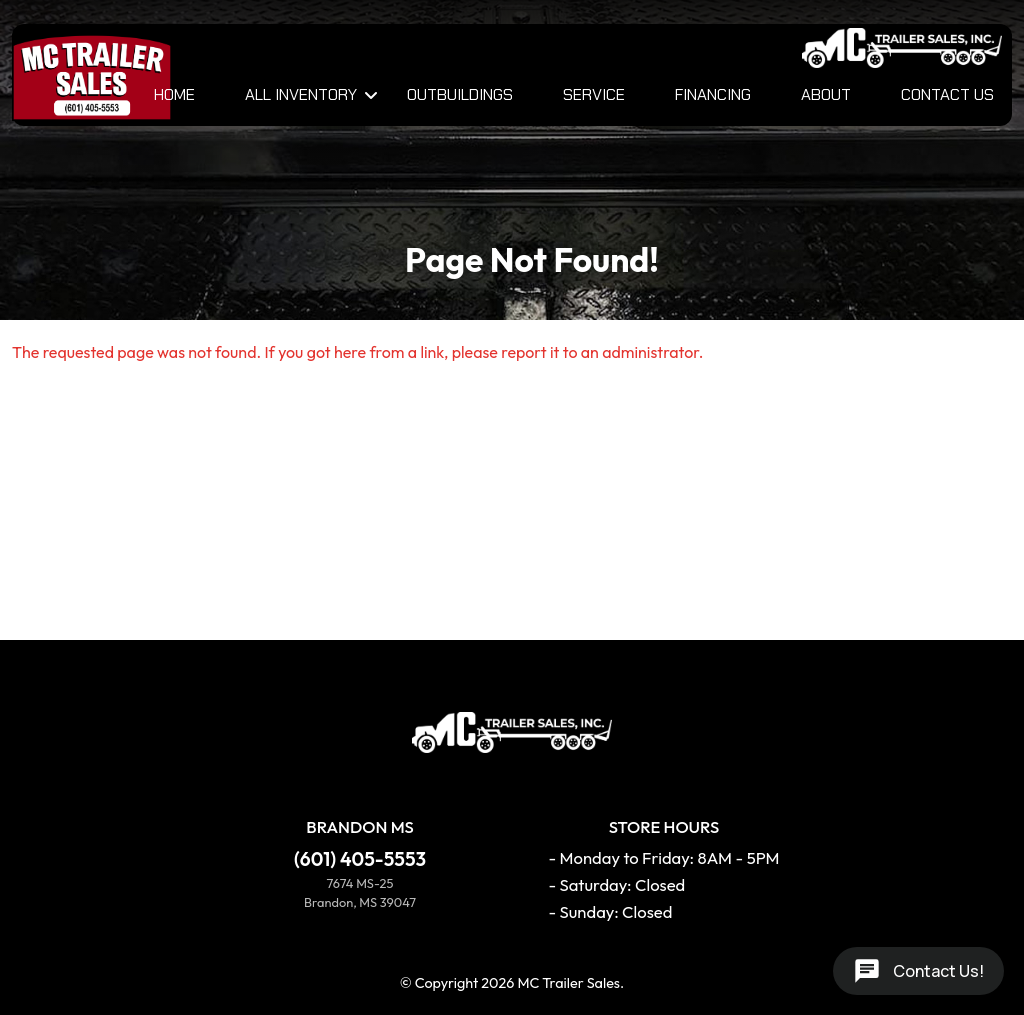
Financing (713, 94)
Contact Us (947, 94)
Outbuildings (460, 94)
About (826, 94)
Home (174, 94)
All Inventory (301, 94)
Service (594, 94)
